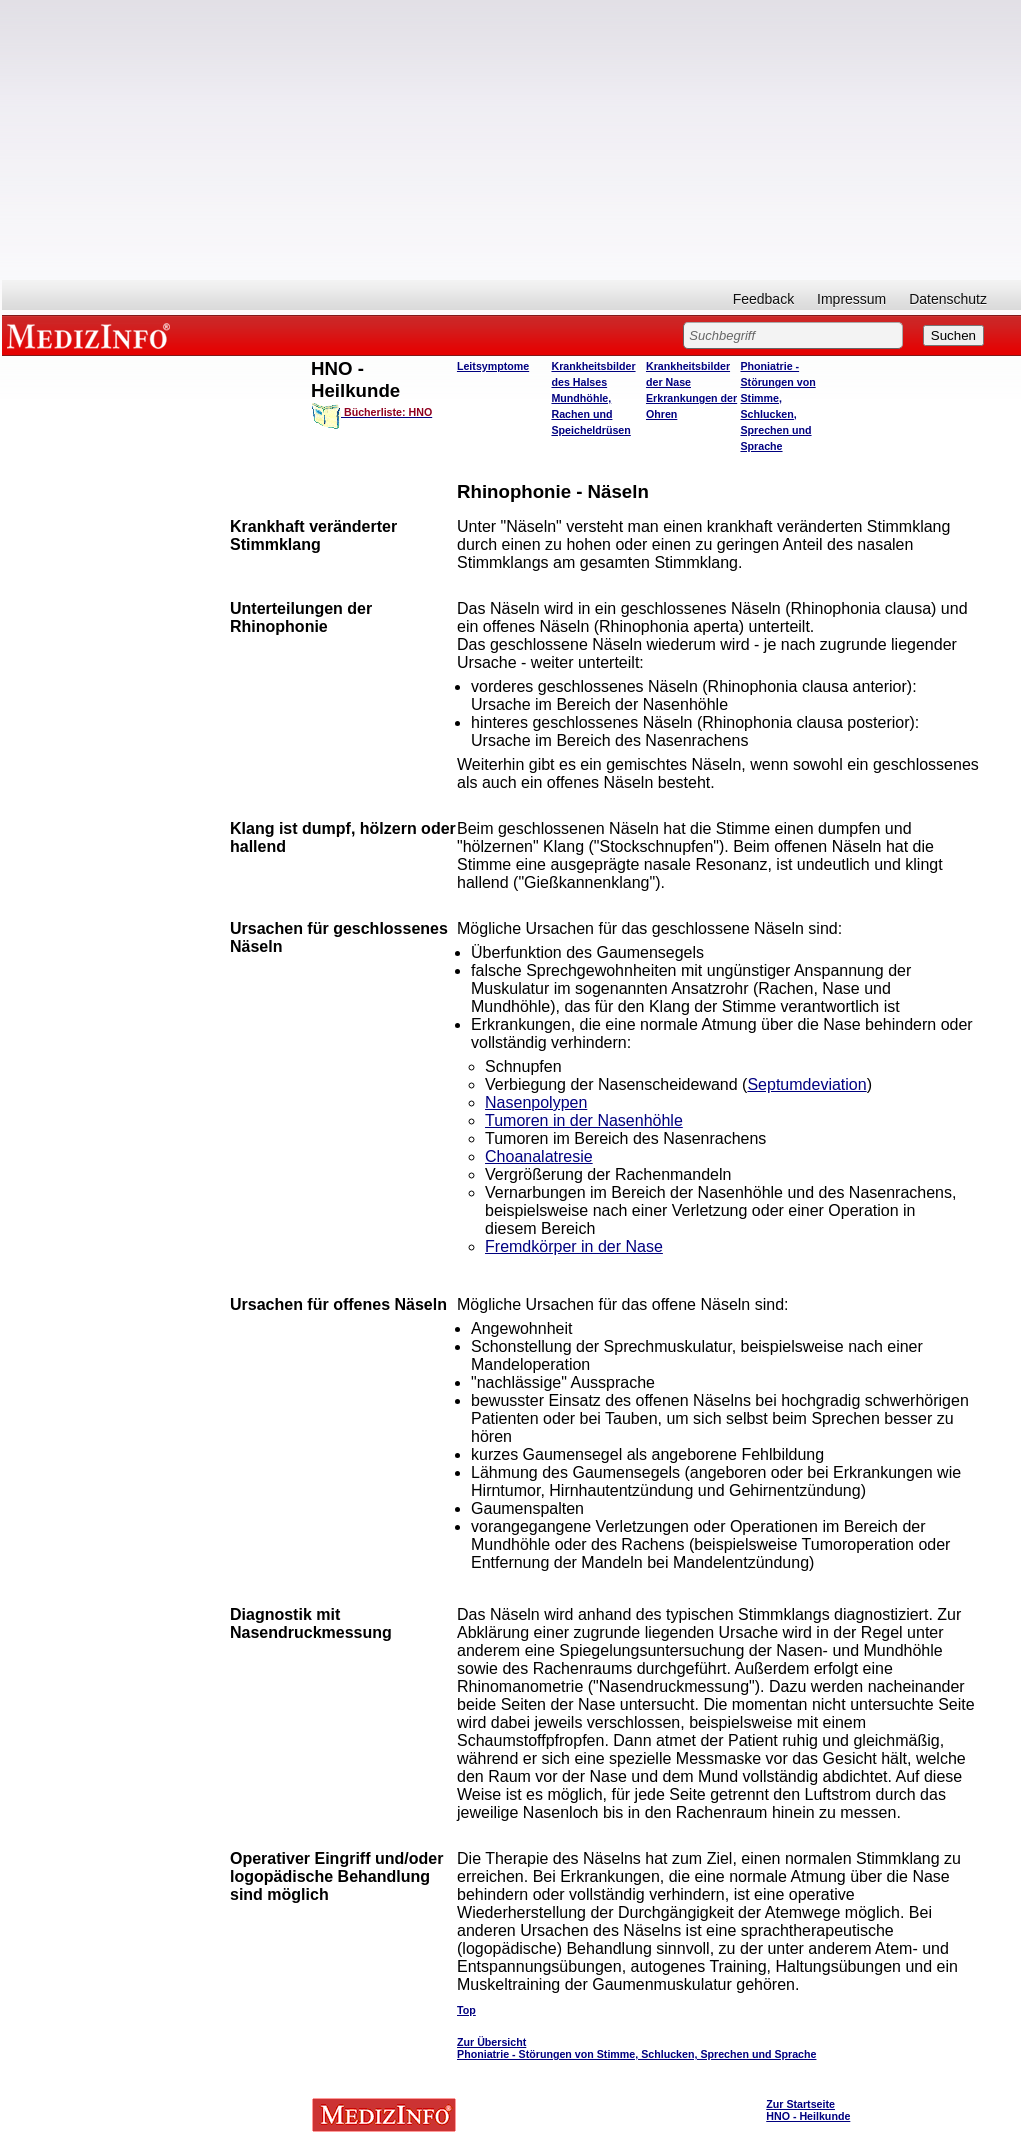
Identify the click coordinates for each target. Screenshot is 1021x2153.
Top (466, 2010)
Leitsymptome (493, 366)
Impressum (851, 299)
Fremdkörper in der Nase (574, 1246)
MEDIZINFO (92, 335)
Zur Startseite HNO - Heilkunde (808, 2110)
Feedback (763, 299)
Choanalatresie (539, 1156)
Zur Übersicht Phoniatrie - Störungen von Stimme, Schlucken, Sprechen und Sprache (636, 2048)
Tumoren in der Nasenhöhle (584, 1120)
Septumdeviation (806, 1084)
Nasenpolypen (536, 1102)
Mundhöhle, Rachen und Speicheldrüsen (590, 414)
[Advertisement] (511, 140)
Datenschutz (948, 299)
